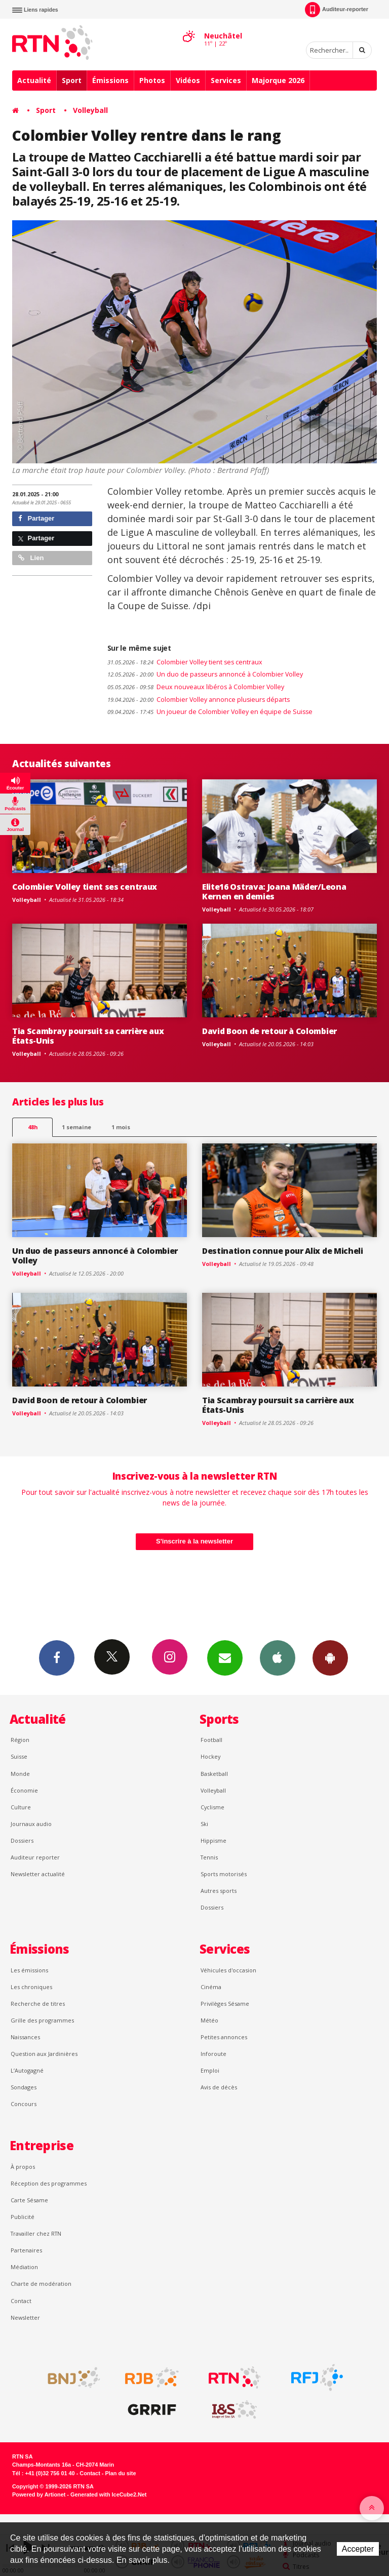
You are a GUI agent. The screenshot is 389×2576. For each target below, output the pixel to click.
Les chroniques (31, 1987)
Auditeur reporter (35, 1857)
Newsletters (225, 1657)
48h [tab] (32, 1127)
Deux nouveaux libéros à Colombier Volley (195, 687)
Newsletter (25, 2317)
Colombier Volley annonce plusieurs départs (198, 699)
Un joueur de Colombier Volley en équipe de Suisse (210, 711)
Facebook (56, 1657)
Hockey (210, 1756)
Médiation (24, 2267)
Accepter (358, 2549)
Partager (36, 518)
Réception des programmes (49, 2183)
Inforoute (213, 2053)
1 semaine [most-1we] (76, 1127)
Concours (23, 2104)
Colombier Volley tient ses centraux (184, 662)
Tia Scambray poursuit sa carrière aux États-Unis (88, 1035)
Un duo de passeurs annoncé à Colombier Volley (205, 674)
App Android (330, 1657)
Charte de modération (41, 2283)
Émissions (110, 80)
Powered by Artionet (38, 2494)
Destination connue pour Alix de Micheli (282, 1250)
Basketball (214, 1773)
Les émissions (29, 1970)
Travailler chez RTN (36, 2233)
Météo (209, 2020)
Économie (24, 1790)
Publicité (22, 2216)
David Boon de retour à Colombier (269, 1031)
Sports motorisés (224, 1874)
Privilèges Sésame (225, 2003)
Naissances (25, 2037)
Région (20, 1739)
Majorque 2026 (278, 80)
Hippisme (213, 1840)
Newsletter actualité (38, 1874)
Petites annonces (224, 2037)
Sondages (23, 2087)
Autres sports (219, 1890)
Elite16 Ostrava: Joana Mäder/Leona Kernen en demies (274, 891)
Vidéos (188, 80)
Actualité (34, 80)
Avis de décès (219, 2087)
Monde (20, 1773)
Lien (31, 558)
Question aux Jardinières (44, 2053)
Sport (72, 80)
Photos (152, 80)
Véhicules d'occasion (228, 1970)
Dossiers (22, 1840)
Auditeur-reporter (336, 9)
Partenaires (26, 2250)
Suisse (19, 1756)
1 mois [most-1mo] (120, 1127)
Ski (204, 1823)
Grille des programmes (42, 2020)
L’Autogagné (27, 2070)
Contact (21, 2300)
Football (211, 1739)
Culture (21, 1807)
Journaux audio (31, 1823)
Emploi (210, 2070)
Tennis (209, 1857)
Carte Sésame (29, 2200)
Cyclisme (212, 1807)
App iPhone (277, 1657)
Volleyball (90, 110)
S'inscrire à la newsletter (194, 1541)
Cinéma (211, 1987)
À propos (23, 2166)
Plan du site (120, 2473)
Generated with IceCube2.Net (108, 2494)
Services (226, 80)
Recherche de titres (38, 2003)
